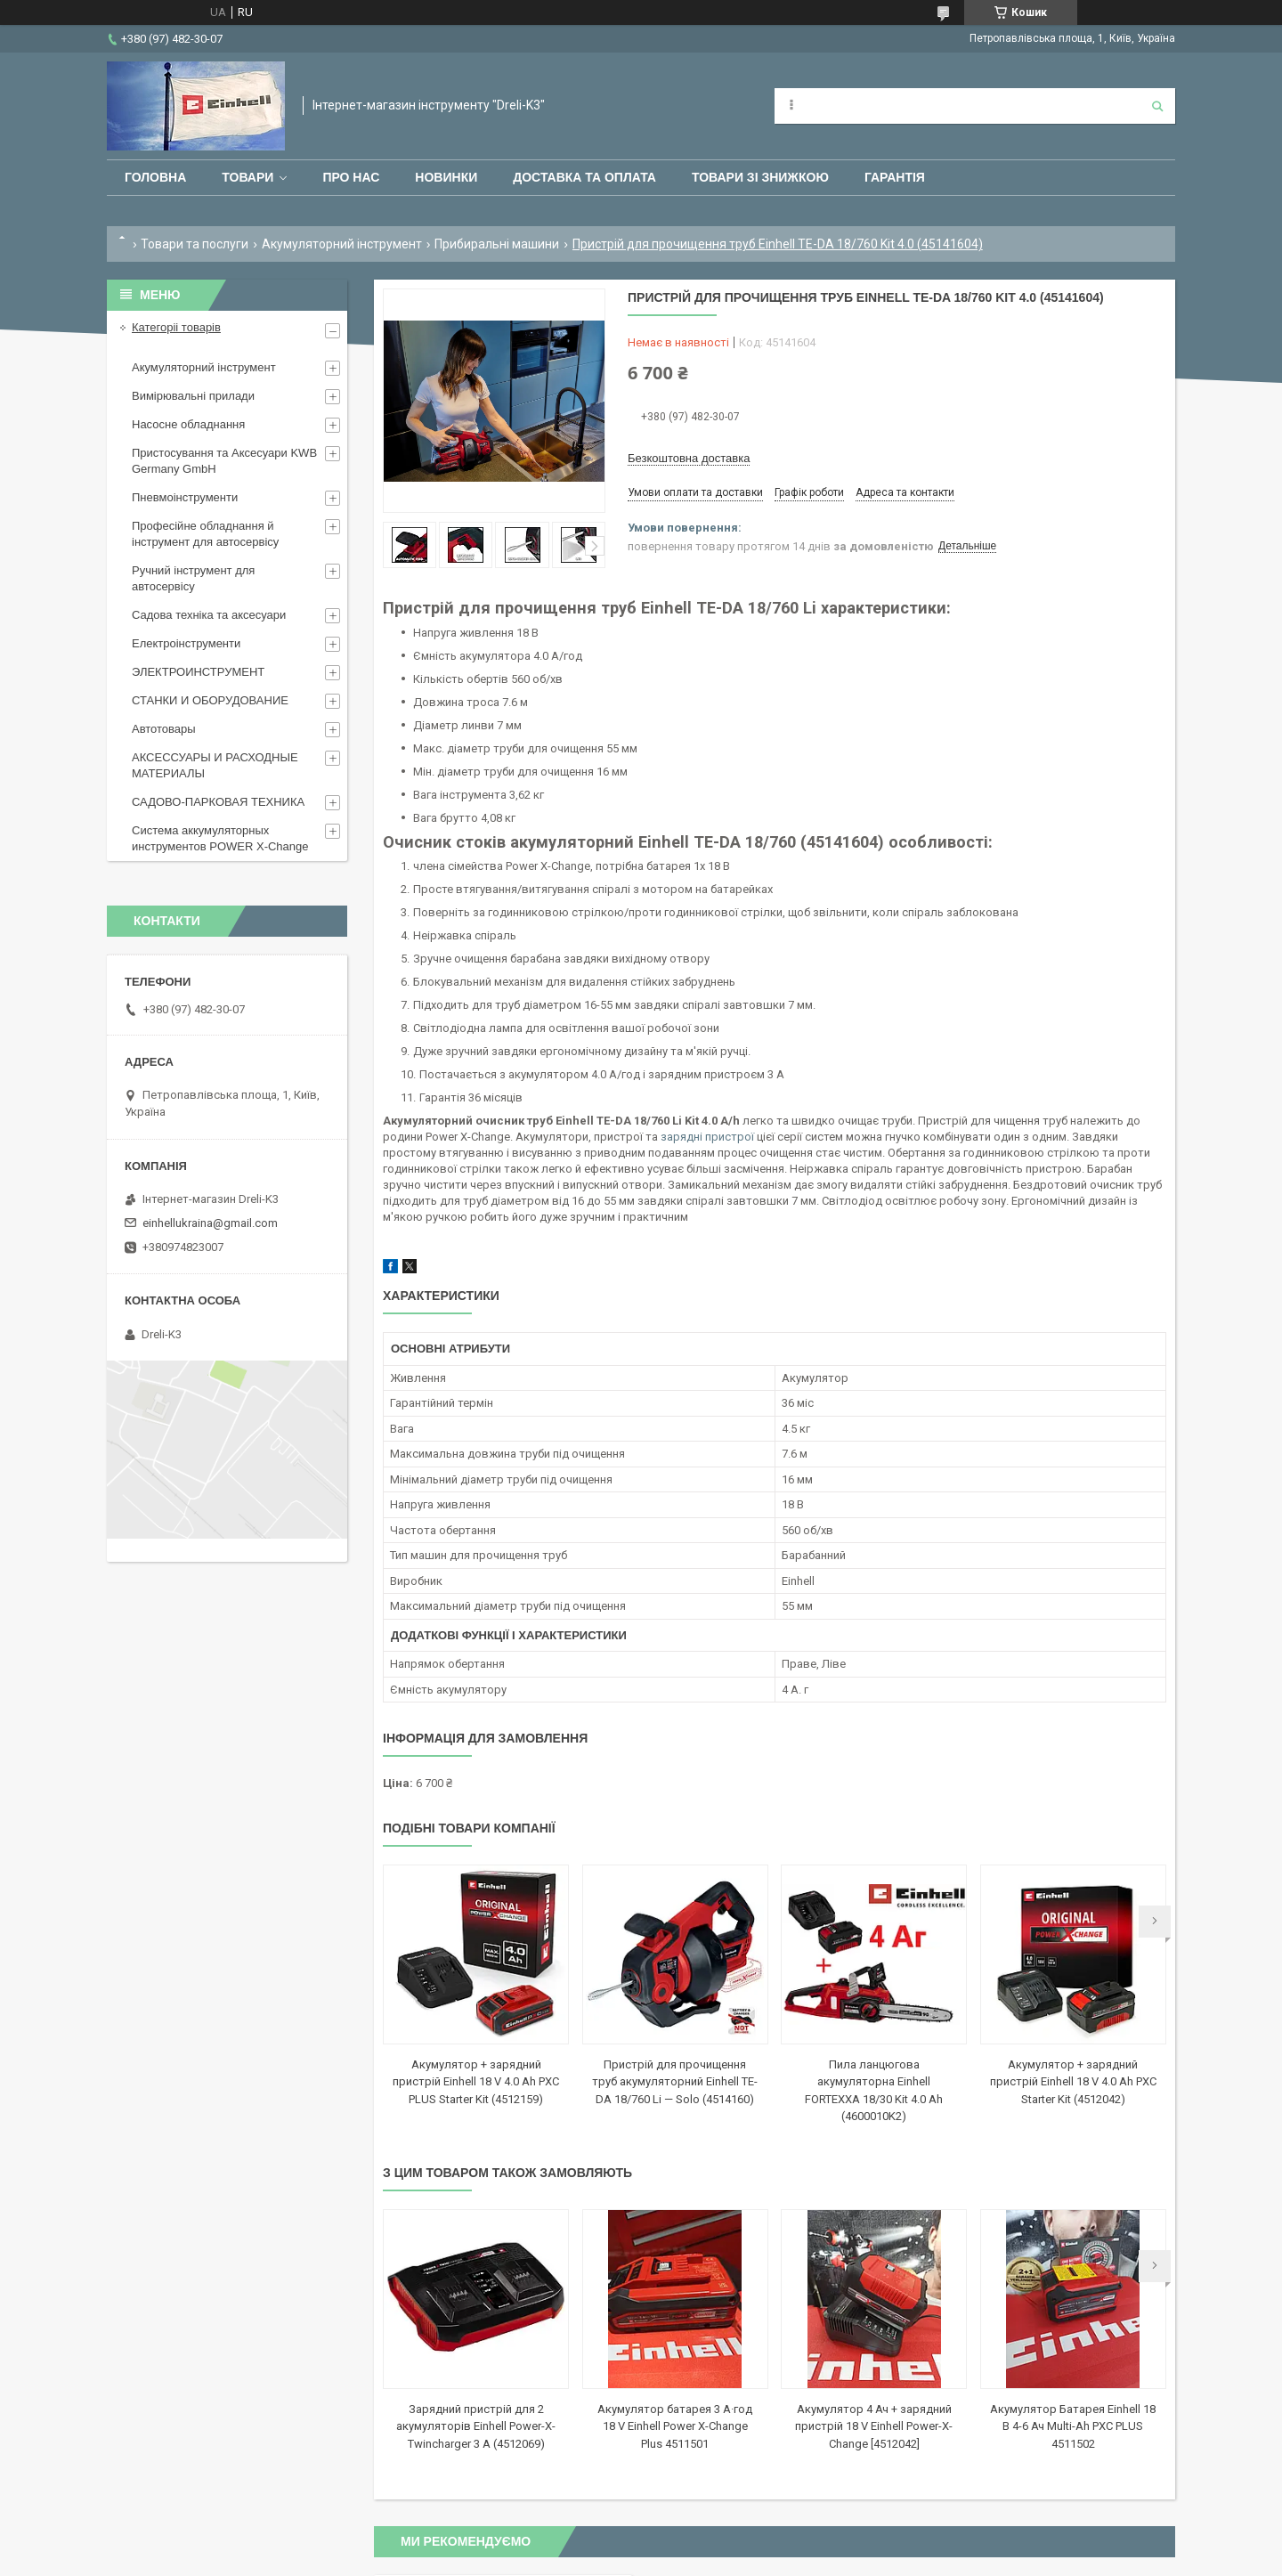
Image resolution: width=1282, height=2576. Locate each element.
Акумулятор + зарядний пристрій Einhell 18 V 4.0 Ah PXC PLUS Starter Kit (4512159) (476, 2082)
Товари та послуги (194, 244)
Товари (247, 177)
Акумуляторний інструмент (342, 244)
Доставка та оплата (584, 177)
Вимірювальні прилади (193, 395)
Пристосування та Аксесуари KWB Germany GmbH (224, 460)
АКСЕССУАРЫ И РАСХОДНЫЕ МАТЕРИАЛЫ (215, 765)
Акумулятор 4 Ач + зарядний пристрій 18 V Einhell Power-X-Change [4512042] (874, 2426)
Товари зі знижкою (760, 177)
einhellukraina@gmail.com (210, 1223)
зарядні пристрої (707, 1136)
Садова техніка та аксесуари (209, 615)
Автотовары (164, 728)
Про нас (350, 177)
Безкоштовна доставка (689, 458)
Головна (155, 177)
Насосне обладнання (188, 424)
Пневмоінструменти (185, 497)
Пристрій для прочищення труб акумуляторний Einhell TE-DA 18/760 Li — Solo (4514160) (675, 2082)
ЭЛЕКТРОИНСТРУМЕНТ (198, 672)
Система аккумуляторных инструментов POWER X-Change (220, 838)
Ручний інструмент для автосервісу (193, 578)
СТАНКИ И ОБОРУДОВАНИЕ (210, 700)
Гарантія (894, 177)
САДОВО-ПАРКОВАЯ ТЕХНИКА (218, 802)
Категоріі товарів (176, 327)
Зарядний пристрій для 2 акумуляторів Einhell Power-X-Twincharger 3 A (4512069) (476, 2426)
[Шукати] (1157, 106)
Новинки (446, 177)
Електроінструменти (186, 643)
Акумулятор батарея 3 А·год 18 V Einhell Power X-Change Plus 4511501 (674, 2426)
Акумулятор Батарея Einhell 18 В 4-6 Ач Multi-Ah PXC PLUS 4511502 (1073, 2426)
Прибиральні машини (496, 244)
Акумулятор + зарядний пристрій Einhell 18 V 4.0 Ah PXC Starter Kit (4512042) (1073, 2082)
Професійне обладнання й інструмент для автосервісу (205, 534)
